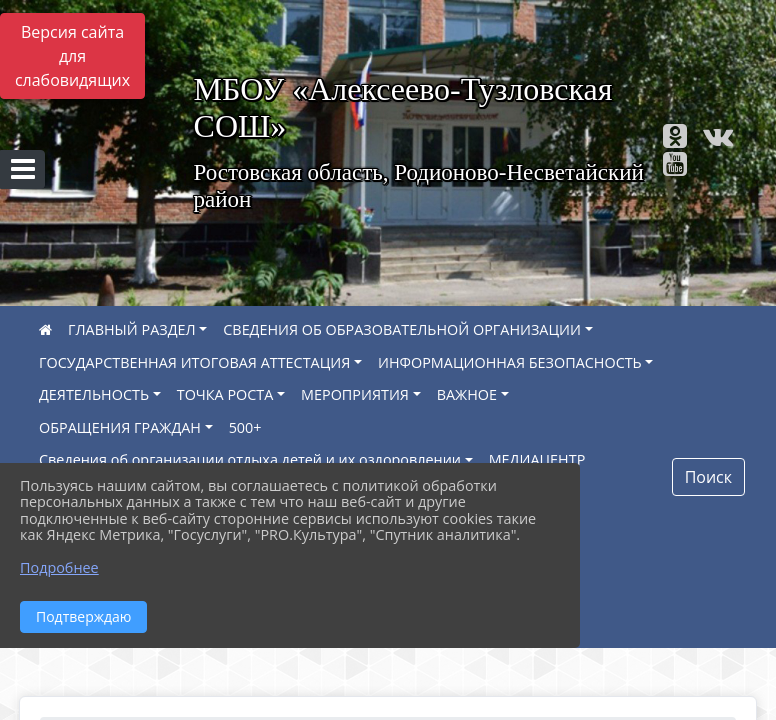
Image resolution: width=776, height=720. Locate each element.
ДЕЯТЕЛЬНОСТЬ (94, 394)
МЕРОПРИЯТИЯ (355, 394)
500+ (245, 427)
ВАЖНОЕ (467, 394)
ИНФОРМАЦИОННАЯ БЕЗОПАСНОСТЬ (510, 362)
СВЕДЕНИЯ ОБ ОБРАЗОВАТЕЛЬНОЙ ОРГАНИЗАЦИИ (402, 329)
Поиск (708, 477)
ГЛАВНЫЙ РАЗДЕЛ (132, 329)
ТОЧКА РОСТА (225, 394)
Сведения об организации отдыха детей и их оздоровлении (250, 459)
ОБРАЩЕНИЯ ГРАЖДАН (120, 427)
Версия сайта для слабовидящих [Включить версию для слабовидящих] (72, 56)
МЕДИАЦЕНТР (537, 459)
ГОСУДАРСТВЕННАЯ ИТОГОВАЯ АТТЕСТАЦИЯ (194, 362)
